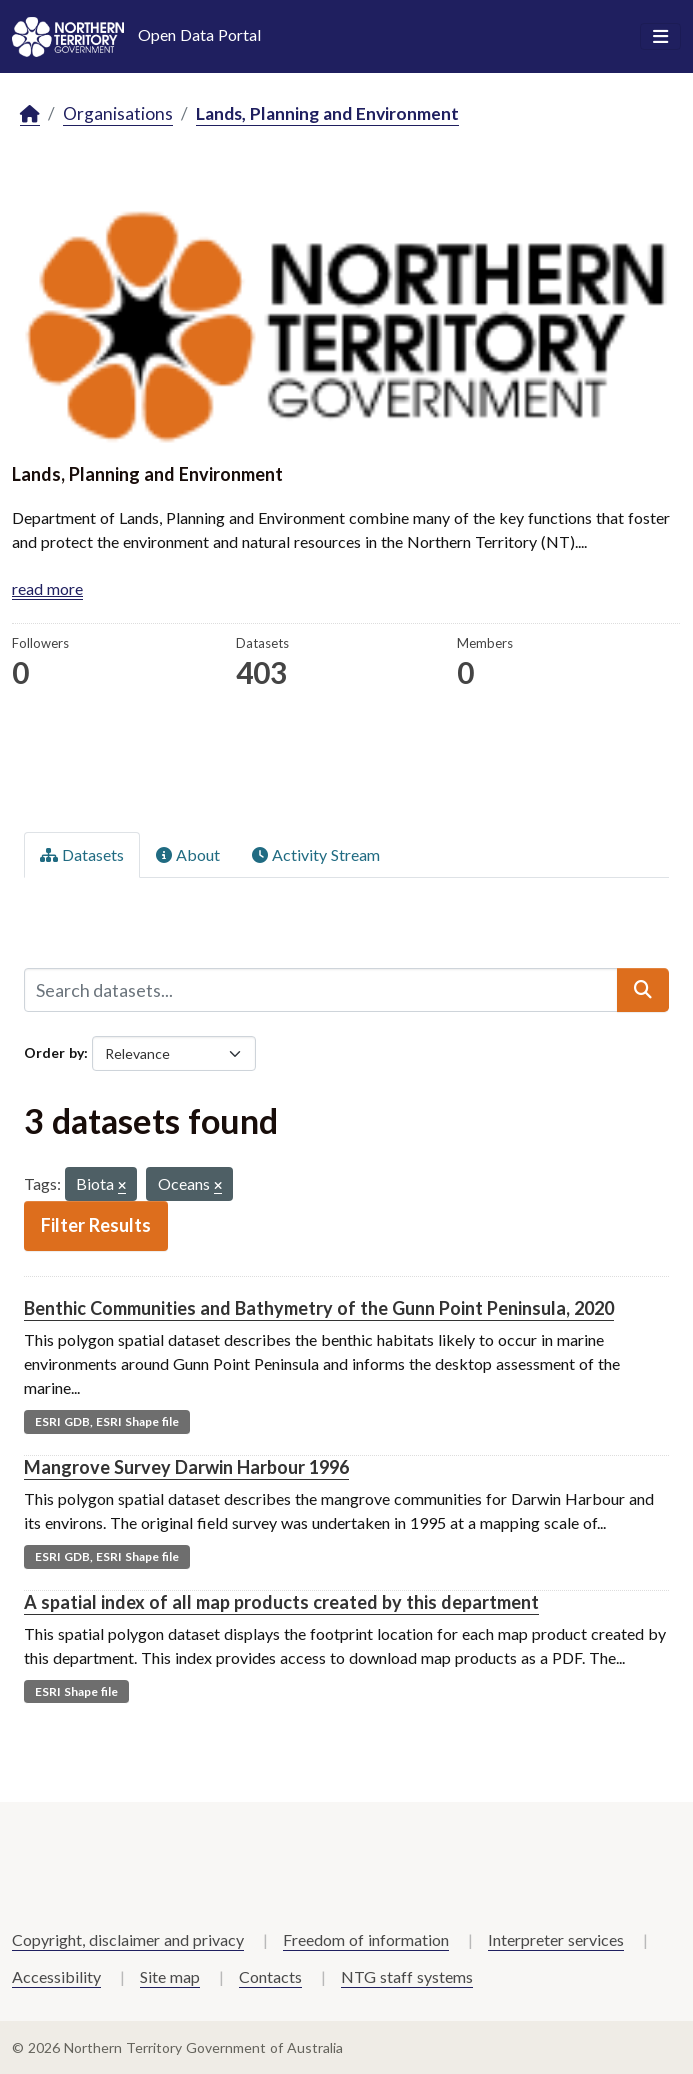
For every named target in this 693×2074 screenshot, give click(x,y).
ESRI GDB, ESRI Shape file (107, 1421)
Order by (54, 1052)
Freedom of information (366, 1939)
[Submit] (643, 990)
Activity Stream (316, 854)
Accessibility (56, 1976)
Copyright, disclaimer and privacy (128, 1939)
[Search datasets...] (321, 990)
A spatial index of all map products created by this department (281, 1602)
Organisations (118, 113)
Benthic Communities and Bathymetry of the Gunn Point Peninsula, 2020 (319, 1308)
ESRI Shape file (76, 1691)
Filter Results (96, 1225)
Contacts (270, 1976)
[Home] (30, 114)
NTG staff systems (407, 1976)
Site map (170, 1976)
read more (47, 588)
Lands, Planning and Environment (327, 113)
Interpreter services (556, 1939)
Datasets (82, 854)
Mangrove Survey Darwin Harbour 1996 (186, 1467)
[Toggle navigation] (660, 37)
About (188, 854)
